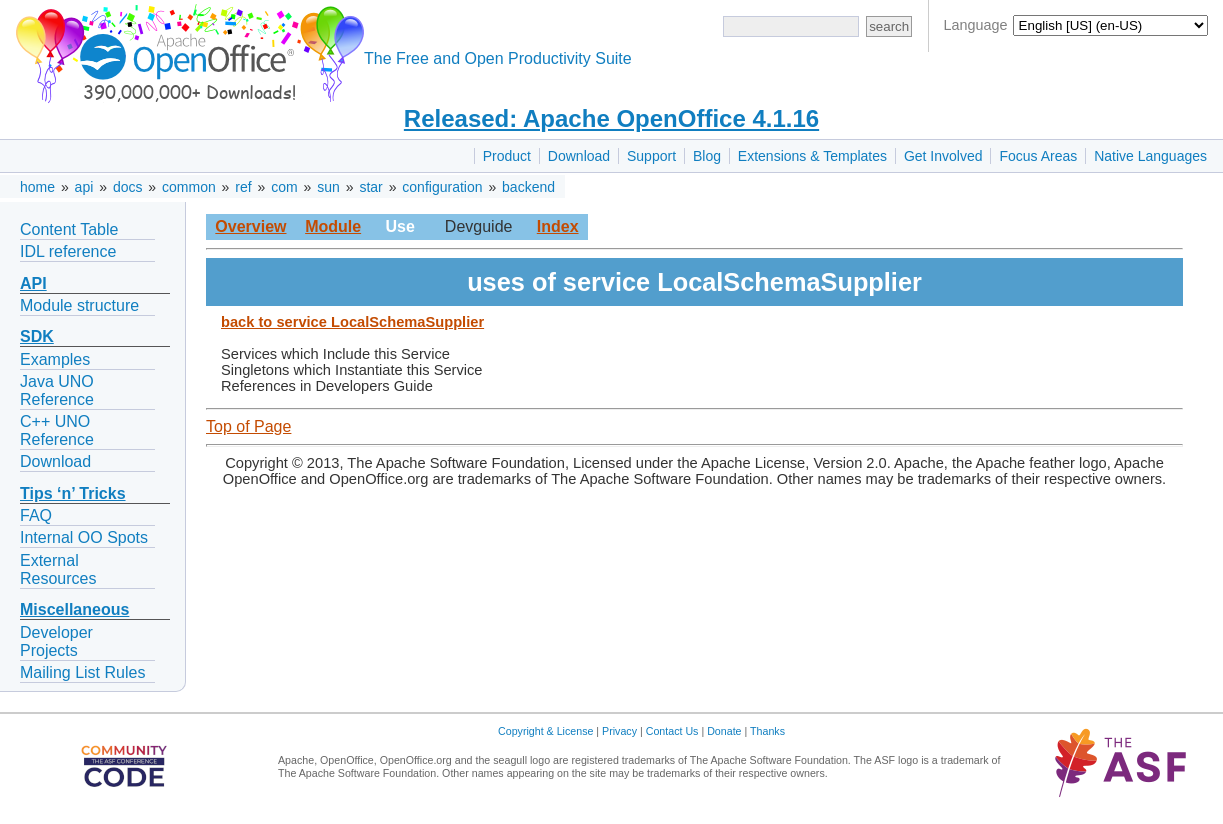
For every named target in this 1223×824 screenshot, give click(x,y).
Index (558, 226)
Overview (250, 226)
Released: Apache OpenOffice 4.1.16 (611, 118)
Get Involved (943, 156)
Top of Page (248, 426)
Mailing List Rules (82, 672)
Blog (707, 156)
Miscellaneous (74, 609)
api (84, 187)
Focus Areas (1038, 156)
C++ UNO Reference (57, 430)
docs (128, 187)
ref (243, 187)
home (37, 187)
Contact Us (672, 731)
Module (333, 226)
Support (651, 156)
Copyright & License (545, 731)
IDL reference (68, 251)
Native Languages (1150, 156)
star (370, 187)
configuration (442, 187)
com (284, 187)
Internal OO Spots (84, 537)
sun (328, 187)
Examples (55, 359)
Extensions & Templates (812, 156)
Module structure (79, 305)
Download (579, 156)
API (33, 283)
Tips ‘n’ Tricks (73, 493)
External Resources (58, 569)
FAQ (36, 515)
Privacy (619, 731)
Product (507, 156)
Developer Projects (56, 641)
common (189, 187)
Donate (724, 731)
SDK (37, 336)
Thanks (767, 731)
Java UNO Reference (57, 390)
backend (528, 187)
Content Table (69, 229)
